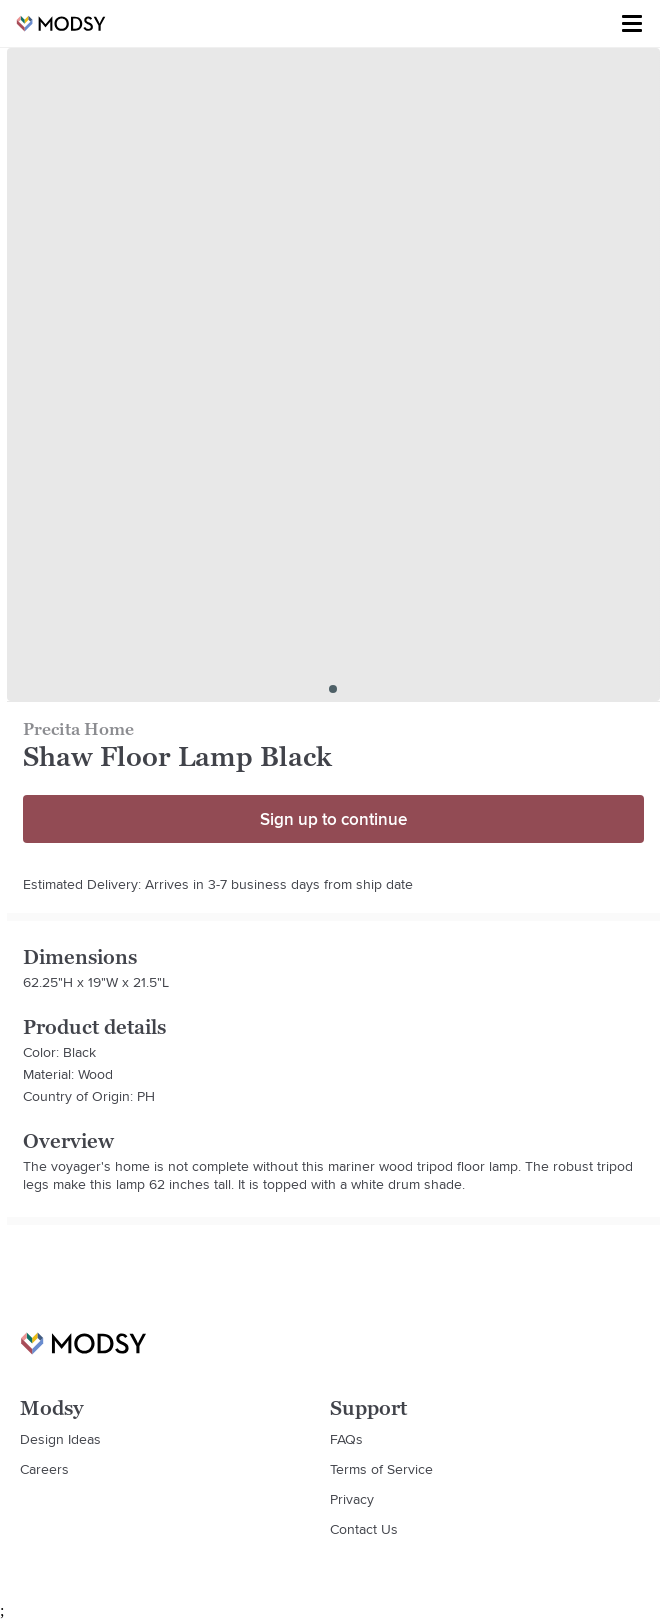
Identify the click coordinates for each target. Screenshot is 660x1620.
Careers (44, 1469)
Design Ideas (60, 1439)
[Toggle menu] (632, 24)
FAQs (346, 1439)
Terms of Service (381, 1469)
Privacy (352, 1499)
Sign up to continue (333, 819)
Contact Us (364, 1529)
